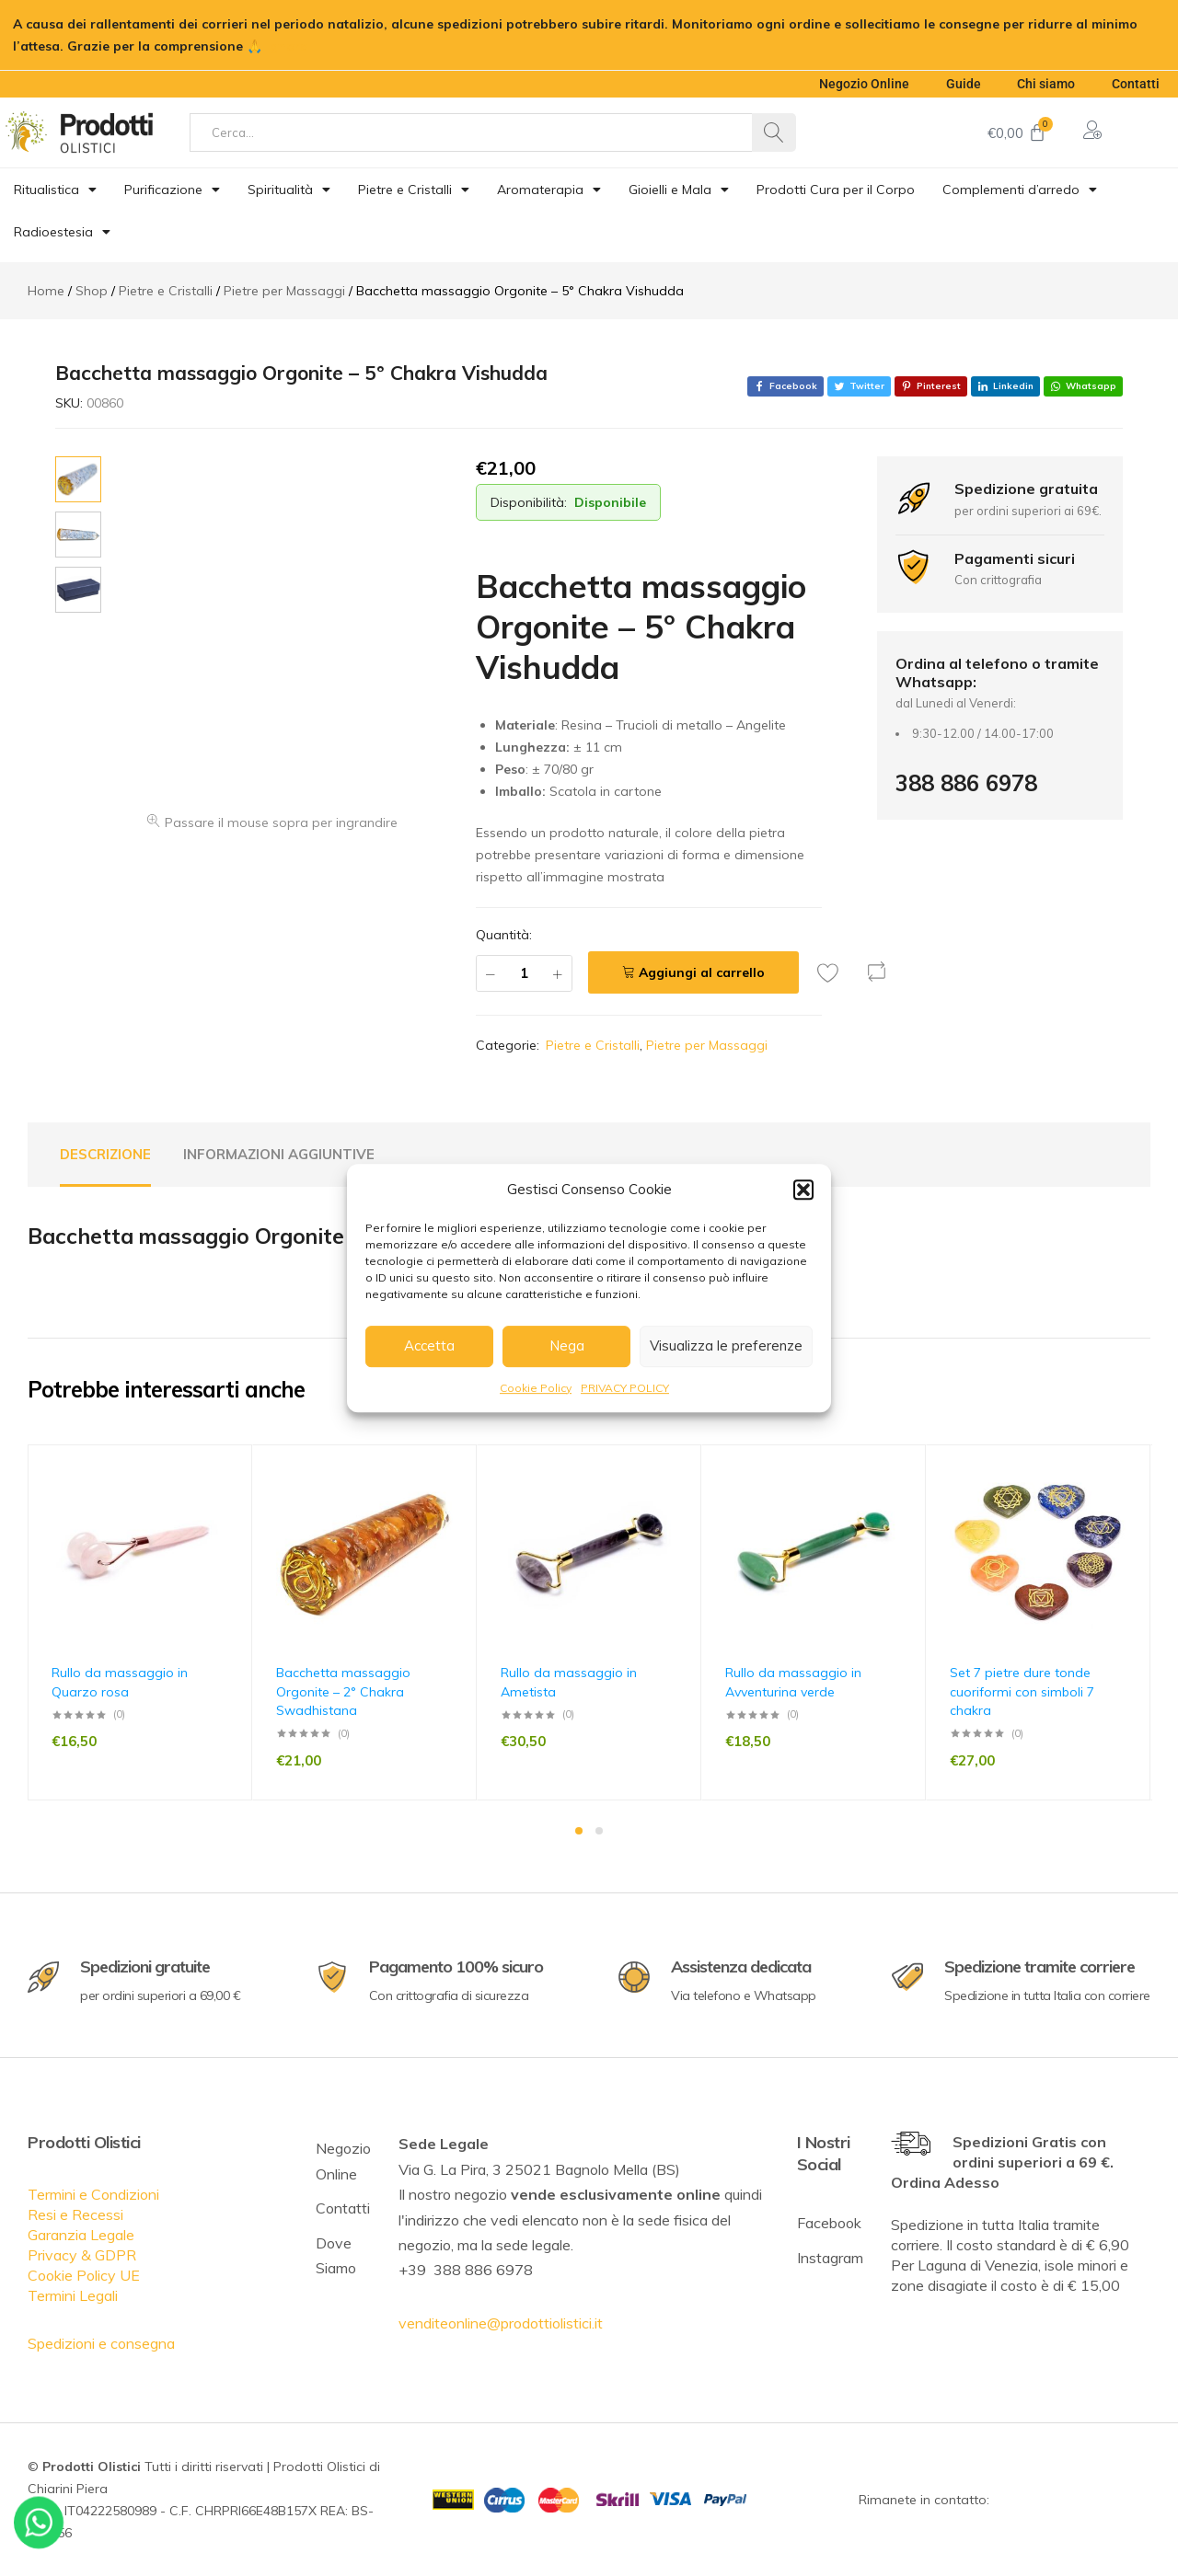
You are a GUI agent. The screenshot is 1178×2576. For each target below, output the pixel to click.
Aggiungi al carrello (702, 972)
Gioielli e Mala (679, 189)
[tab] (105, 1155)
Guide (962, 83)
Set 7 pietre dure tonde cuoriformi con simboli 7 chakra (1022, 1691)
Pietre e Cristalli (413, 189)
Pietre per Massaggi (707, 1045)
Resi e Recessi (75, 2214)
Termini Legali (73, 2295)
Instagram (830, 2257)
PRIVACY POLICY (625, 1388)
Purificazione (172, 189)
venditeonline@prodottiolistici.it (500, 2323)
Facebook (829, 2223)
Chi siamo (1046, 83)
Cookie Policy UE (84, 2275)
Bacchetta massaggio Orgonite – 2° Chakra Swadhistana (343, 1691)
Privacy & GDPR (82, 2255)
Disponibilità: (529, 502)
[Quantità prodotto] (524, 973)
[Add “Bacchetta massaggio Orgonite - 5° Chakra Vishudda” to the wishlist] (833, 972)
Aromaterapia (549, 189)
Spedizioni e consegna (101, 2343)
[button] (803, 1189)
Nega (566, 1345)
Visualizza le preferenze (726, 1345)
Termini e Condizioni (93, 2194)
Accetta (429, 1345)
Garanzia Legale (81, 2234)
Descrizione (105, 1154)
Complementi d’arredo (1019, 189)
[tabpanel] (140, 1622)
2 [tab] (599, 1830)
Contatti (1136, 83)
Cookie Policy (536, 1388)
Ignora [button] (287, 46)
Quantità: (504, 934)
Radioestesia (62, 231)
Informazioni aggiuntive (279, 1154)
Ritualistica (55, 189)
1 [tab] (579, 1830)
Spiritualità (289, 189)
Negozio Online (863, 83)
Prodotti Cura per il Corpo (835, 189)
